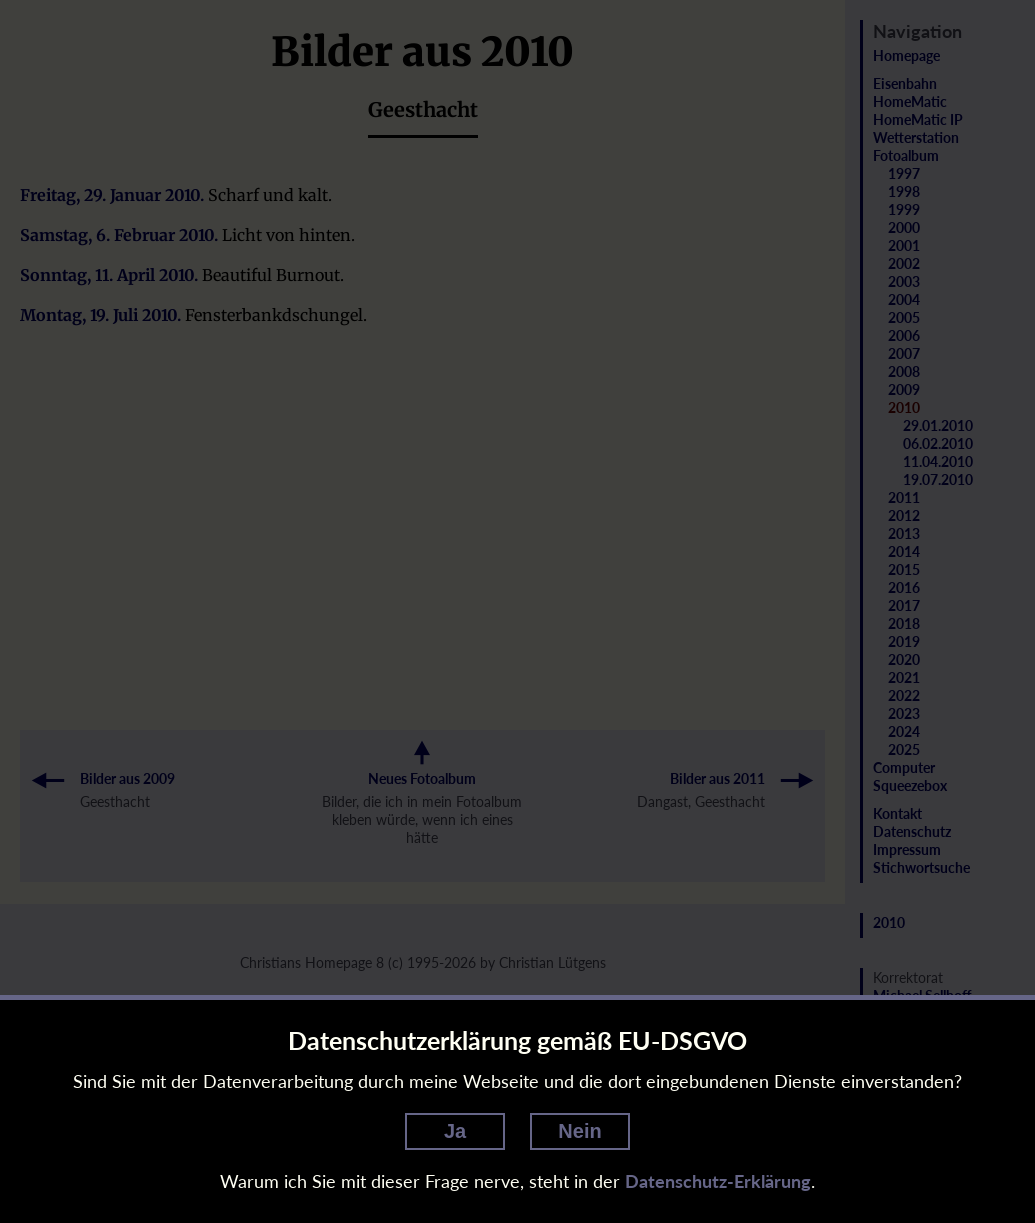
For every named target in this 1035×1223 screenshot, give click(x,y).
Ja (455, 1131)
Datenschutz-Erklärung (718, 1181)
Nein (579, 1131)
